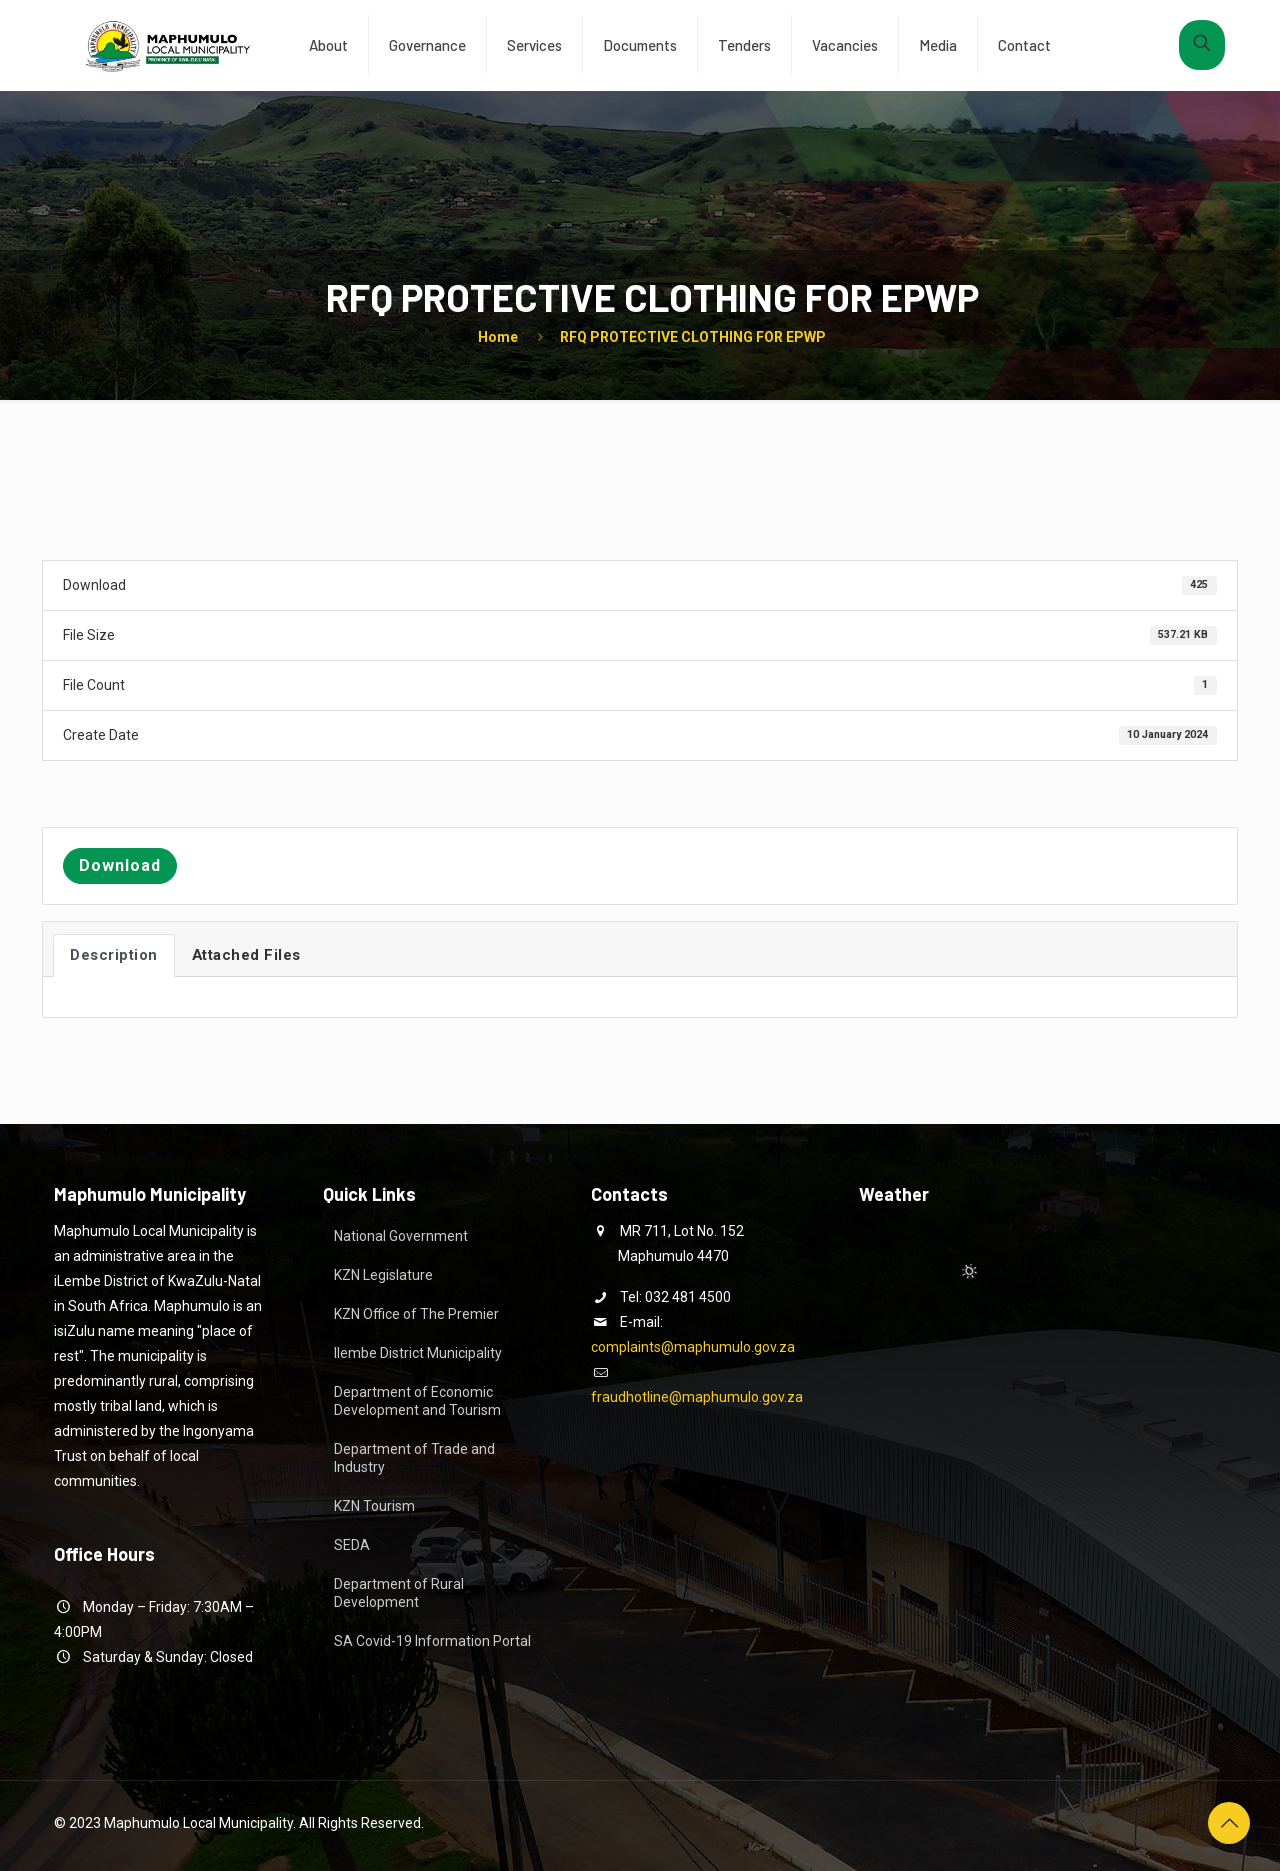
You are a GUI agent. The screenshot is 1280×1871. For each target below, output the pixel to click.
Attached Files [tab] (246, 955)
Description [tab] (114, 955)
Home (498, 337)
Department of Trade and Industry (414, 1458)
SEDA (352, 1545)
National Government (401, 1236)
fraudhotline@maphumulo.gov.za (697, 1397)
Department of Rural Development (399, 1593)
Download (120, 865)
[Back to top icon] (1229, 1823)
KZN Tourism (374, 1506)
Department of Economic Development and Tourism (417, 1401)
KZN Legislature (383, 1275)
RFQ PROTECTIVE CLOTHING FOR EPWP (693, 337)
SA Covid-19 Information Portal (432, 1641)
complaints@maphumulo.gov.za (693, 1347)
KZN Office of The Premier (416, 1314)
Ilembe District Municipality (418, 1353)
